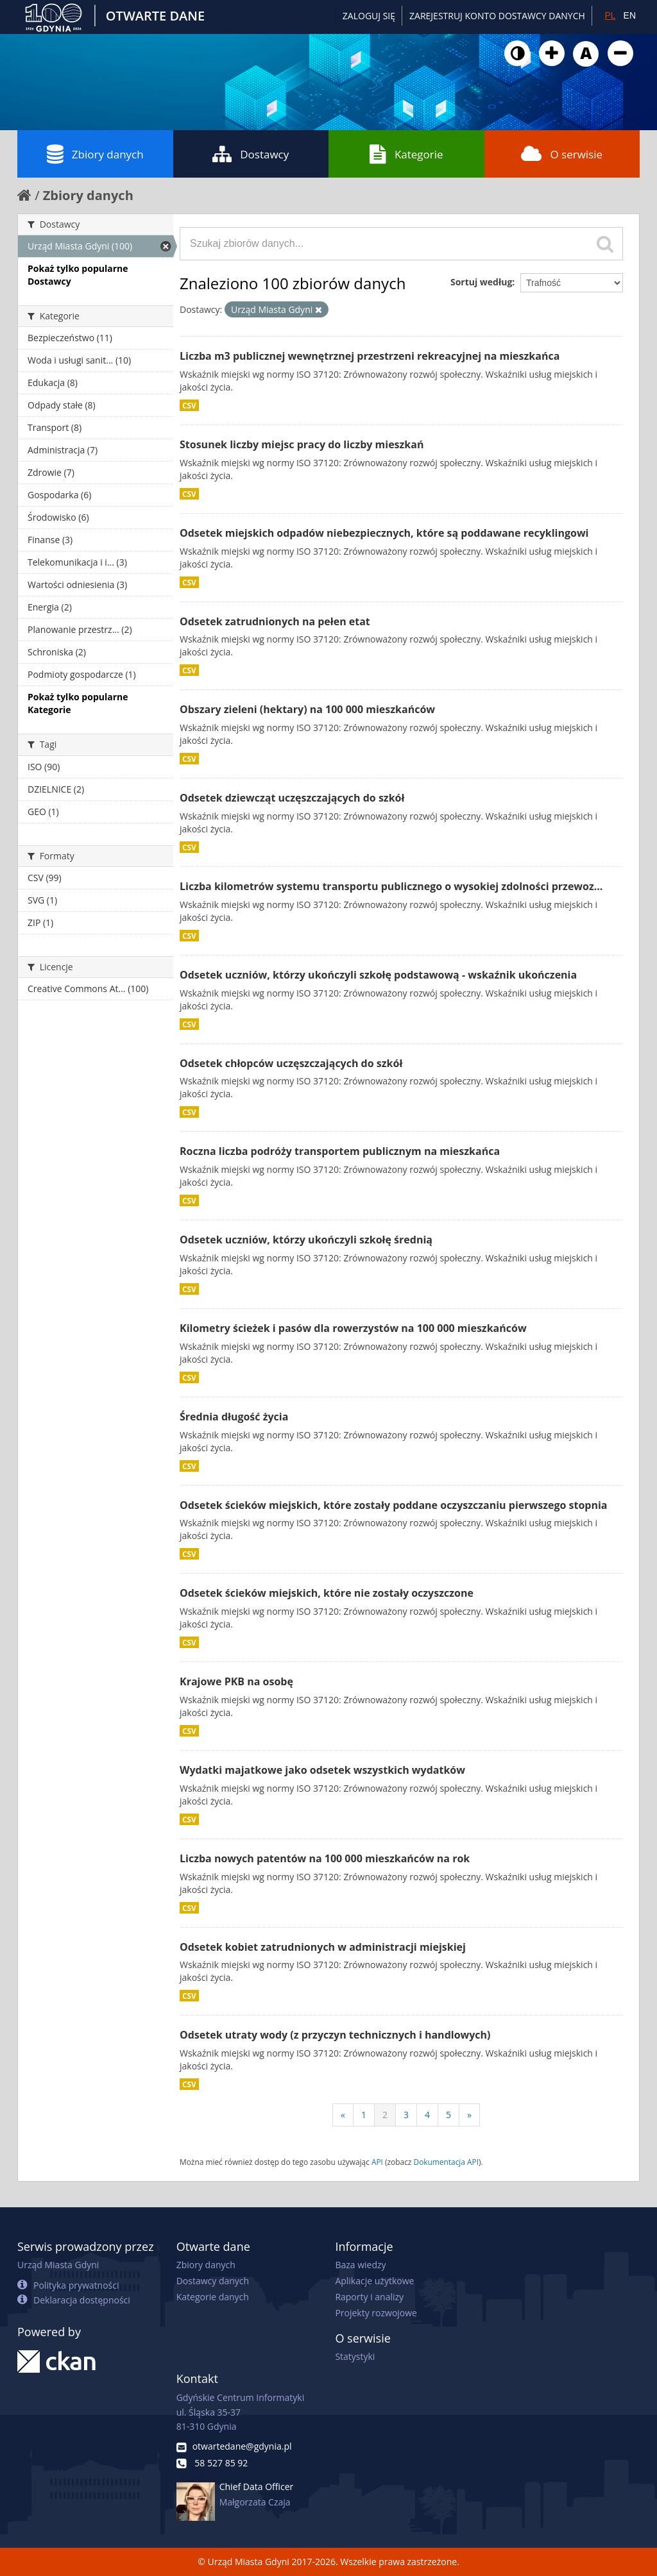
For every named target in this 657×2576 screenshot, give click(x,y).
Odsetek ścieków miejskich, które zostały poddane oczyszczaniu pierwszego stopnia (394, 1505)
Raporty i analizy (369, 2297)
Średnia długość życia (234, 1417)
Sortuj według (481, 282)
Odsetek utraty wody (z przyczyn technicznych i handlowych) (335, 2035)
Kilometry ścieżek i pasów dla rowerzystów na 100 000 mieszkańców (353, 1328)
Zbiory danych (95, 154)
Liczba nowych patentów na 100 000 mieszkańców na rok (325, 1858)
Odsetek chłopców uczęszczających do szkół (291, 1063)
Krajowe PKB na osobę (236, 1681)
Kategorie (406, 154)
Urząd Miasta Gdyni (58, 2265)
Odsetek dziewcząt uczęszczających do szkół (292, 798)
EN (630, 15)
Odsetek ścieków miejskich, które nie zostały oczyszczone (327, 1593)
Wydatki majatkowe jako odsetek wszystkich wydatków (322, 1770)
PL (609, 15)
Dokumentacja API (446, 2162)
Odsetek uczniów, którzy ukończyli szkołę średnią (306, 1240)
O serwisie (561, 154)
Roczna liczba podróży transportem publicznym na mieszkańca (340, 1151)
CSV (189, 405)
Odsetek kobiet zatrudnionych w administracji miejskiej (323, 1947)
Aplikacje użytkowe (374, 2281)
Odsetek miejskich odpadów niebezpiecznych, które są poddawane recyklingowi (384, 533)
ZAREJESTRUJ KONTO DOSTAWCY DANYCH (497, 16)
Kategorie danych (212, 2297)
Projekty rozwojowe (376, 2313)
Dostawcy (250, 154)
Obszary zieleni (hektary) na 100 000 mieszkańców (307, 709)
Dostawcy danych (212, 2281)
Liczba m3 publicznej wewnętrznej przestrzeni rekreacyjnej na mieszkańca (369, 356)
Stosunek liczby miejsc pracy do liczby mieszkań (301, 444)
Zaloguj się (369, 16)
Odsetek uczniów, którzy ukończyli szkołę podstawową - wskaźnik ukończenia (378, 975)
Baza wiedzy (360, 2265)
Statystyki (355, 2356)
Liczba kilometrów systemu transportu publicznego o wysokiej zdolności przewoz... (391, 886)
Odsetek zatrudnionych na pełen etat (275, 621)
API (377, 2162)
